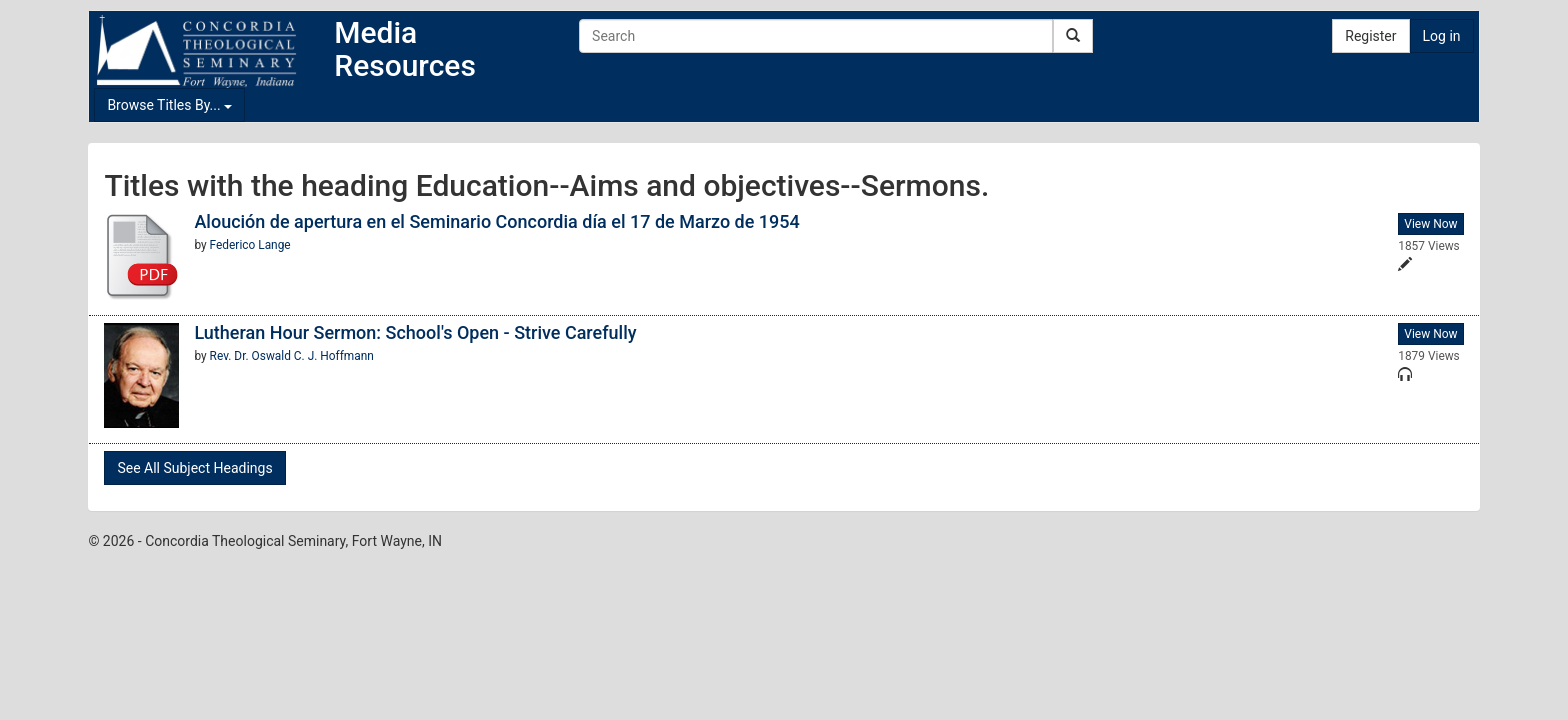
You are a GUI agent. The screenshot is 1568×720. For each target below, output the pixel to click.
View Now (1430, 224)
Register (1370, 36)
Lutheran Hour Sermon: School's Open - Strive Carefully (415, 332)
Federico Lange (250, 245)
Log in (1442, 36)
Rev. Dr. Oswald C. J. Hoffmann (292, 356)
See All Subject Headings (194, 468)
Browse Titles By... (169, 105)
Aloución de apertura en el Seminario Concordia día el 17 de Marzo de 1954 (496, 221)
